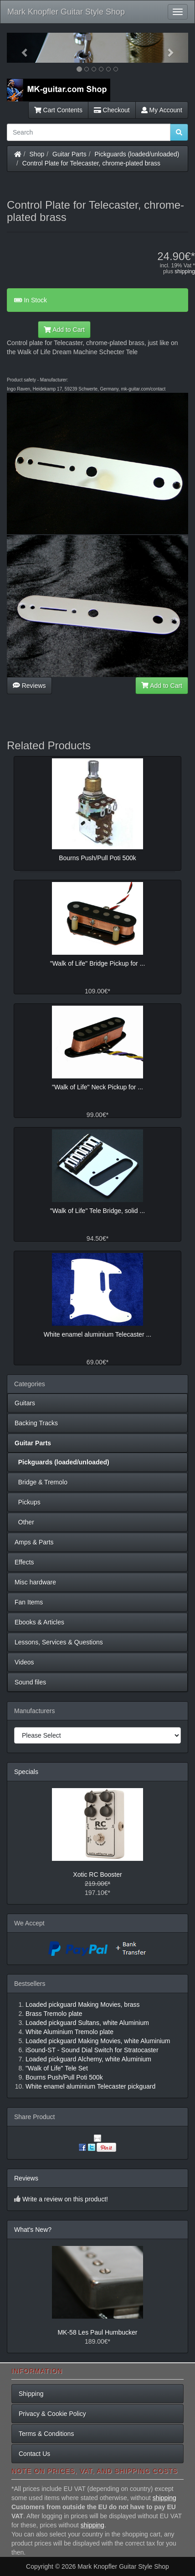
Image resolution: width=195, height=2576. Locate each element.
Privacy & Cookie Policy (52, 2413)
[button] (20, 48)
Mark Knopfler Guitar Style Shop (66, 11)
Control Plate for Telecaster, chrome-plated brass (91, 163)
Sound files (30, 1682)
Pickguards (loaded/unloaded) (137, 154)
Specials (26, 1771)
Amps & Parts (34, 1542)
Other (24, 1522)
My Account (161, 110)
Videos (24, 1662)
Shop (37, 154)
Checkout (112, 110)
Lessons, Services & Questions (59, 1642)
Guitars (25, 1403)
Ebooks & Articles (39, 1622)
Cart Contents (58, 110)
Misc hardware (35, 1582)
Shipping (31, 2393)
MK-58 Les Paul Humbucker (97, 2332)
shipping (184, 271)
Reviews (29, 685)
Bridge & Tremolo (41, 1482)
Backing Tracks (36, 1423)
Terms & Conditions (46, 2433)
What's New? (32, 2229)
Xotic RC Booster (97, 1874)
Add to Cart (64, 329)
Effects (24, 1562)
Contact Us (34, 2453)
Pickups (28, 1502)
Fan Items (29, 1602)
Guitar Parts (69, 154)
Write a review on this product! (65, 2199)
